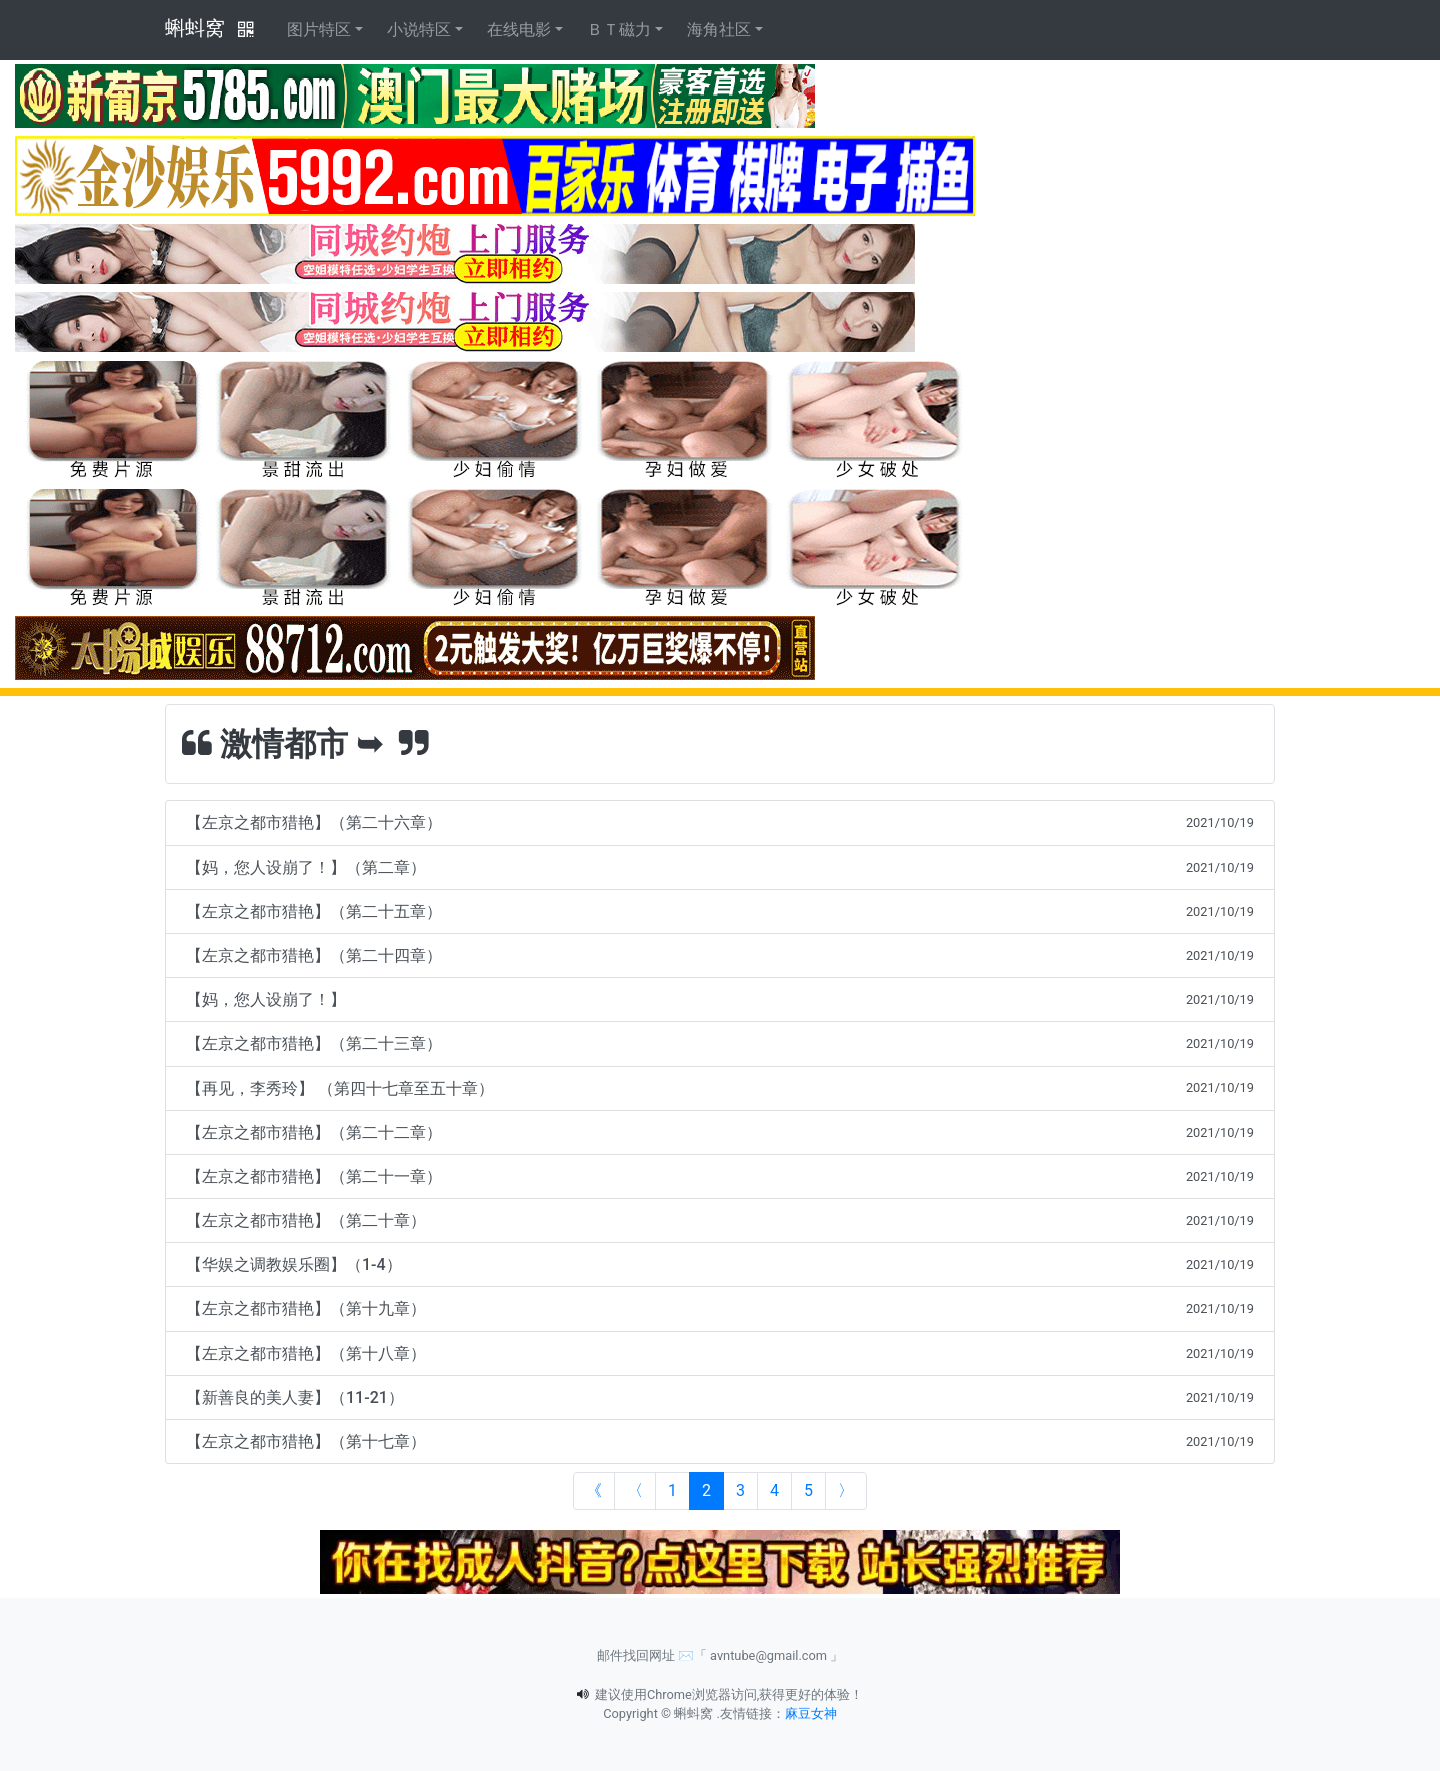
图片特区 (319, 29)
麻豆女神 (811, 1713)
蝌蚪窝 (195, 28)
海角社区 (719, 29)
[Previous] (635, 1491)
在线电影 (519, 29)
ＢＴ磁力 (619, 29)
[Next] (846, 1491)
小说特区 (419, 29)
